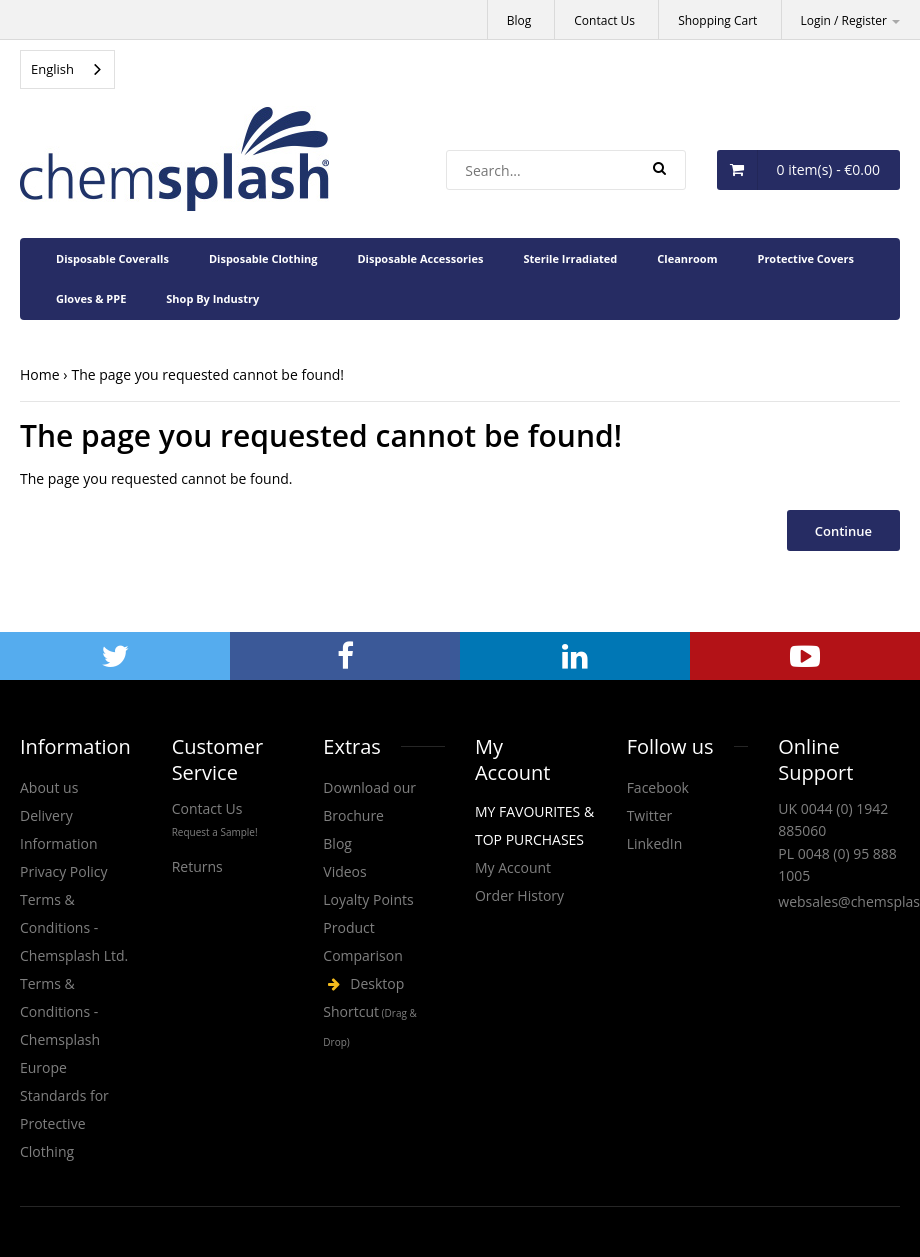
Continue (843, 531)
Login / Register (850, 20)
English (52, 69)
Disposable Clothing (263, 258)
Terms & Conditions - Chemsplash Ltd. (74, 927)
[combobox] (67, 69)
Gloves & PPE (91, 298)
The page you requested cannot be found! (207, 374)
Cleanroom (687, 258)
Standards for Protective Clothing (64, 1123)
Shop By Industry (212, 298)
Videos (344, 871)
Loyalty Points (368, 899)
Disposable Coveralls (112, 258)
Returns (197, 866)
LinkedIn (655, 843)
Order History (519, 895)
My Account (513, 867)
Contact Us (604, 20)
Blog (519, 20)
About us (49, 787)
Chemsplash (384, 1013)
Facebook (658, 787)
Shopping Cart (717, 20)
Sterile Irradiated (570, 258)
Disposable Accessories (420, 258)
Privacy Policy (63, 871)
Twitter (650, 815)
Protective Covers (805, 258)
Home (40, 374)
